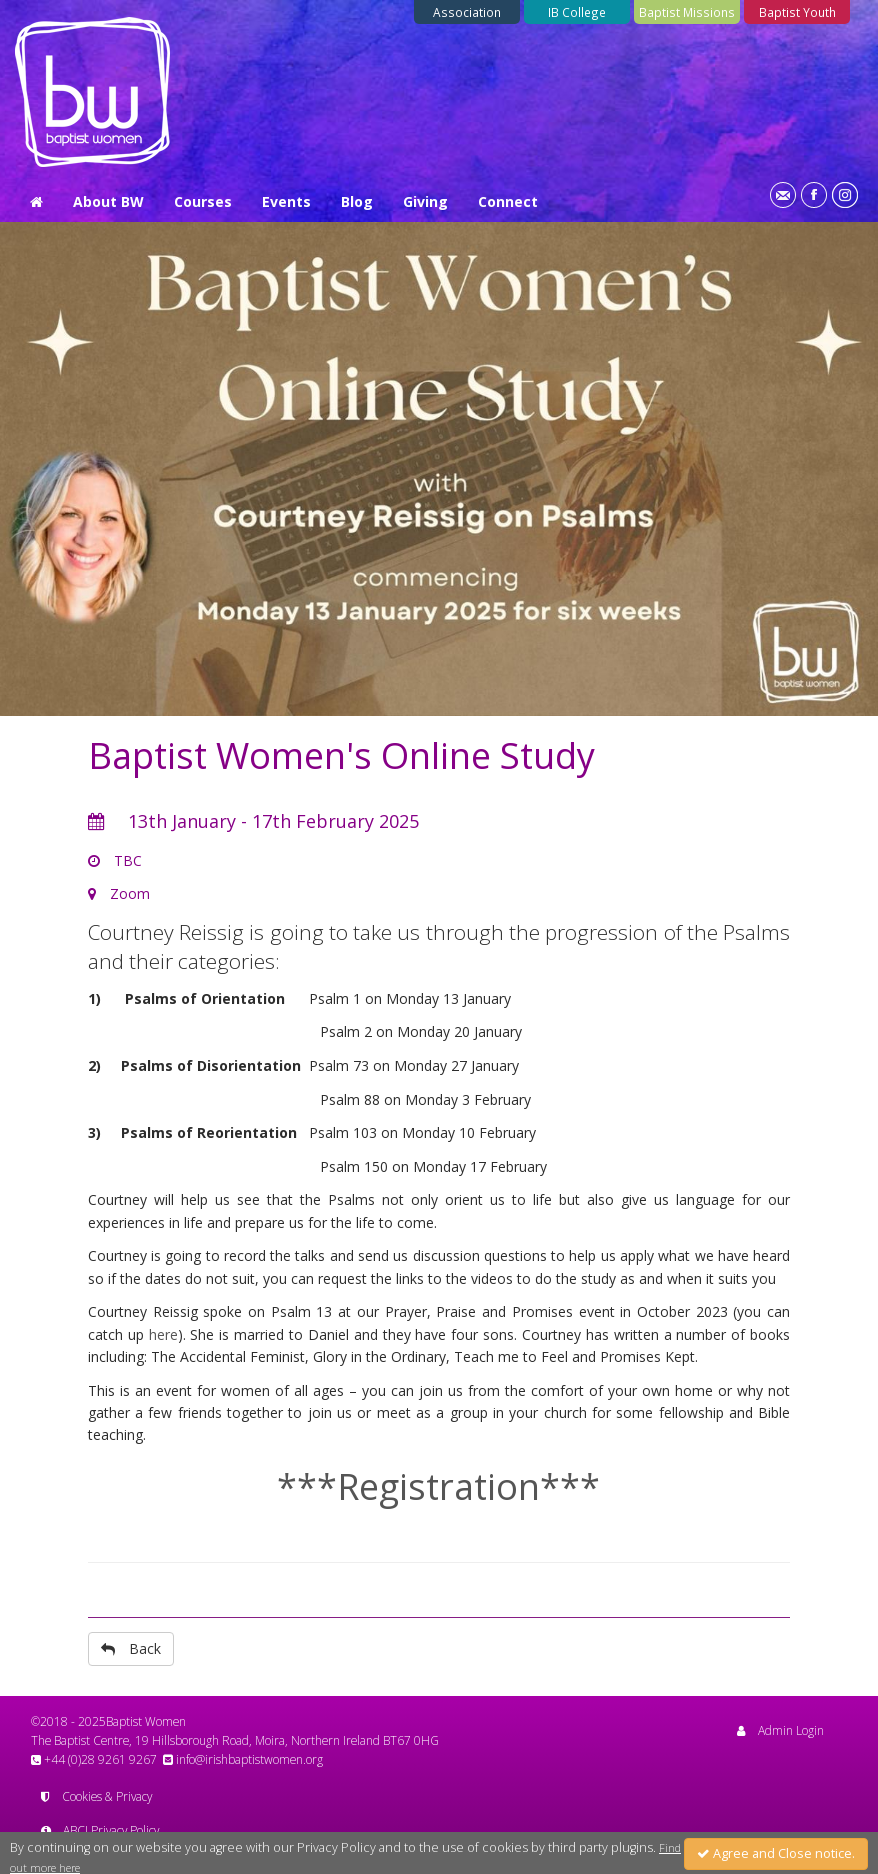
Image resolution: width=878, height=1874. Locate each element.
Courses (203, 201)
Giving (425, 201)
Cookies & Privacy (96, 1796)
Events (286, 201)
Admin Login (780, 1730)
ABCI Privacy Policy (100, 1830)
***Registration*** (438, 1486)
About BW (108, 201)
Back (131, 1648)
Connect (508, 201)
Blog (357, 201)
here (163, 1334)
